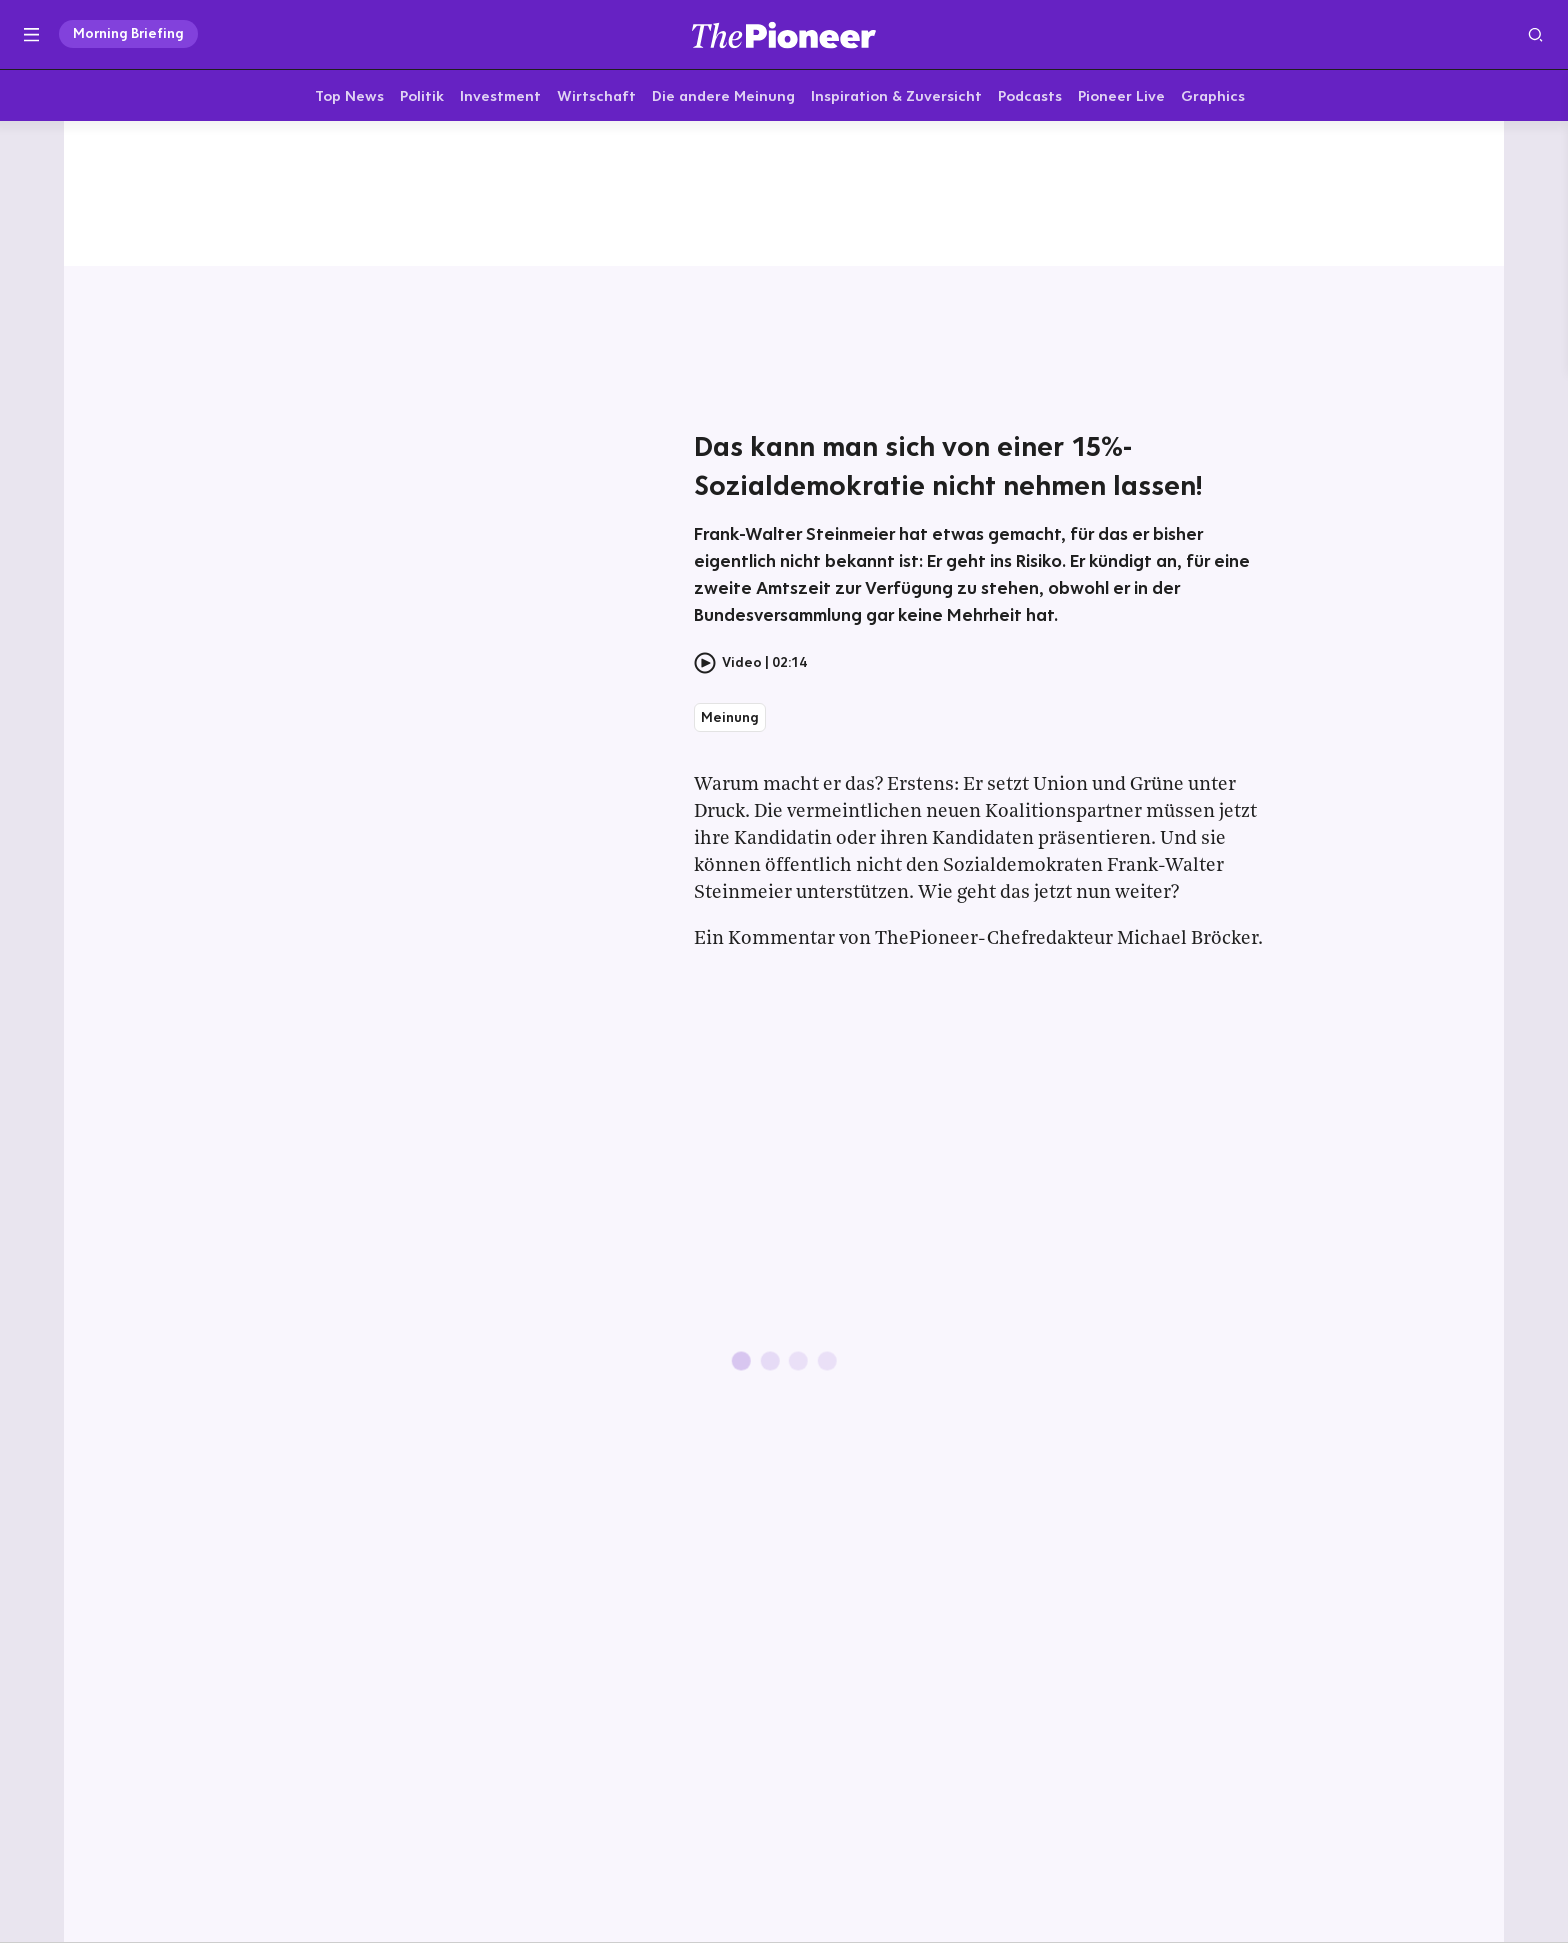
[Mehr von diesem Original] (784, 195)
